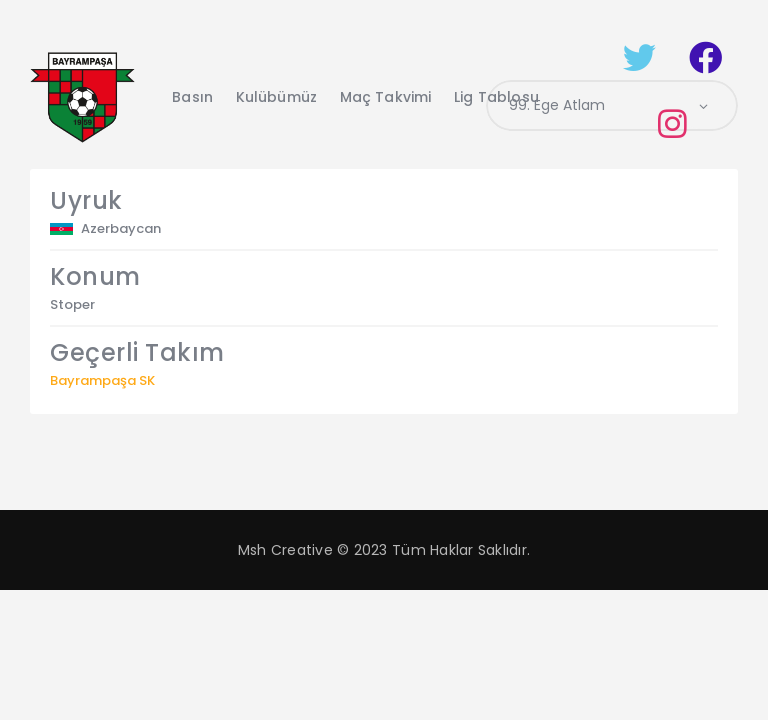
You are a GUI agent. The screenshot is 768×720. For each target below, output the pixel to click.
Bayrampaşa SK (102, 380)
